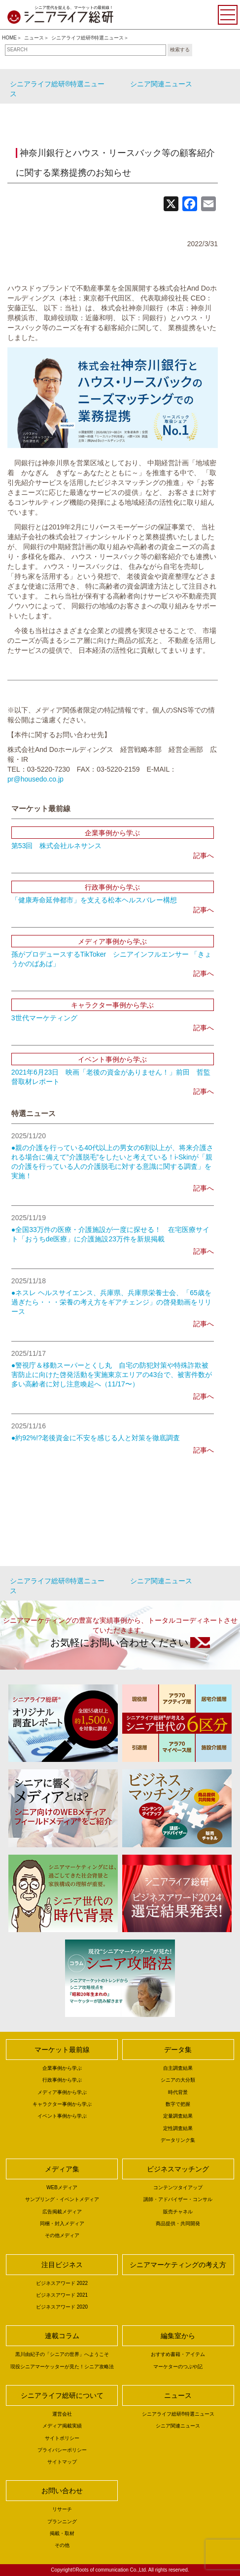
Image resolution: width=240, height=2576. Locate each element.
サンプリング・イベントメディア (62, 2199)
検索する (180, 49)
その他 (62, 2545)
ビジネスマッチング (178, 2169)
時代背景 (178, 2092)
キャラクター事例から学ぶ (62, 2104)
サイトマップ (62, 2461)
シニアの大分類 (178, 2080)
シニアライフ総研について (62, 2395)
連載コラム (62, 2336)
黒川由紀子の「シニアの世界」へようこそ (62, 2354)
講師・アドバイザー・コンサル (177, 2199)
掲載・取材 (62, 2533)
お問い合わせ (62, 2491)
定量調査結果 (178, 2116)
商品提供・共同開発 (178, 2223)
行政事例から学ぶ (62, 2080)
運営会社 (62, 2414)
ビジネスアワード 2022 (62, 2283)
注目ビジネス (62, 2265)
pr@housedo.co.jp (35, 779)
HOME (9, 37)
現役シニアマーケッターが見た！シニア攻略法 (62, 2366)
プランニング (62, 2521)
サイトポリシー (62, 2438)
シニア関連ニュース (161, 84)
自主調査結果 (178, 2068)
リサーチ (62, 2509)
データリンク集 (178, 2140)
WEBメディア (61, 2187)
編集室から (178, 2336)
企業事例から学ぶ (62, 2068)
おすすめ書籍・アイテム (178, 2354)
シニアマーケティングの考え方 (178, 2265)
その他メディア (62, 2235)
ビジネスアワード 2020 (62, 2307)
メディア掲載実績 (62, 2425)
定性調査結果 (178, 2128)
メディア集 (62, 2169)
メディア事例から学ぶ (62, 2092)
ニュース (34, 37)
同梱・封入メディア (62, 2223)
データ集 (178, 2049)
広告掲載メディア (62, 2211)
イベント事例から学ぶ (62, 2116)
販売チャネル (178, 2211)
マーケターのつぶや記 (178, 2366)
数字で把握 (178, 2104)
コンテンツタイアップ (178, 2187)
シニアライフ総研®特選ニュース (87, 37)
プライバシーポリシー (62, 2450)
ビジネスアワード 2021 (62, 2295)
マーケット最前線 (62, 2049)
